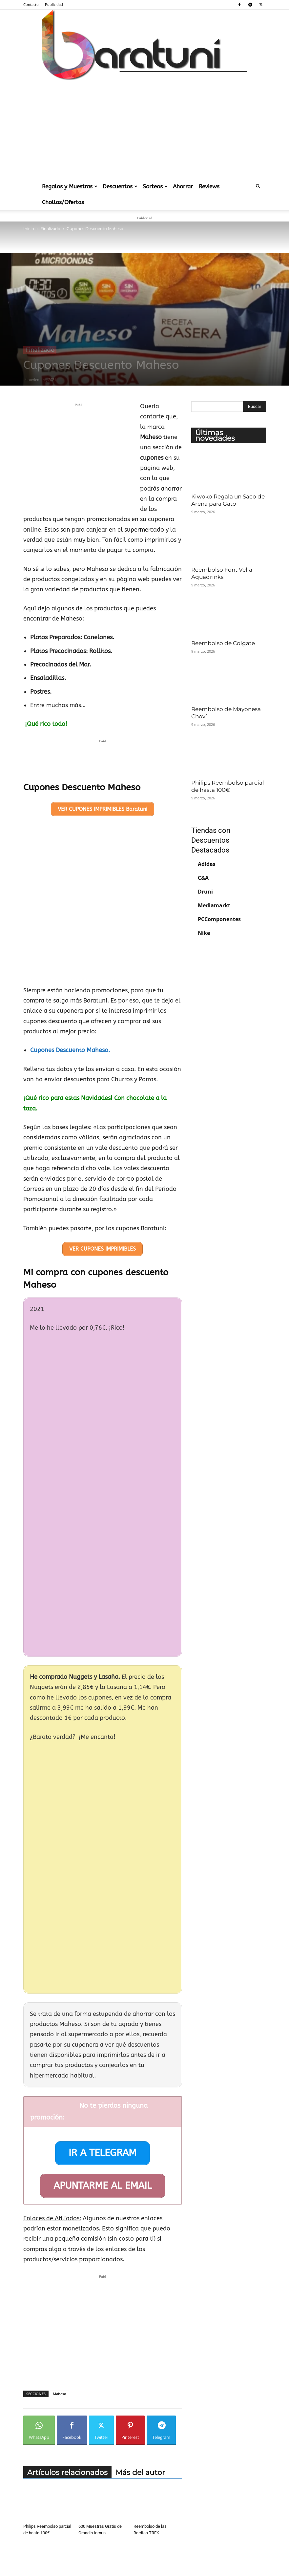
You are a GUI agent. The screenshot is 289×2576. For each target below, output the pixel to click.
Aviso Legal (83, 2557)
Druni (205, 891)
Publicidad (54, 4)
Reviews (209, 186)
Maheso (59, 2318)
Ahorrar (183, 186)
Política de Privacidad (117, 2557)
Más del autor (140, 2397)
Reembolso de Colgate (223, 643)
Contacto (31, 4)
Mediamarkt (214, 905)
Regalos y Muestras (69, 186)
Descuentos (120, 186)
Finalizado (50, 228)
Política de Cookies (158, 2557)
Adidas (207, 864)
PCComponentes (219, 919)
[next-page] (38, 2531)
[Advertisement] (144, 129)
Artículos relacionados (67, 2397)
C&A (203, 877)
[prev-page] (27, 2531)
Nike (204, 933)
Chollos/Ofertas (63, 202)
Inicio (28, 228)
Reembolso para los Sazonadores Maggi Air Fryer (155, 2511)
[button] (258, 186)
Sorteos (155, 186)
